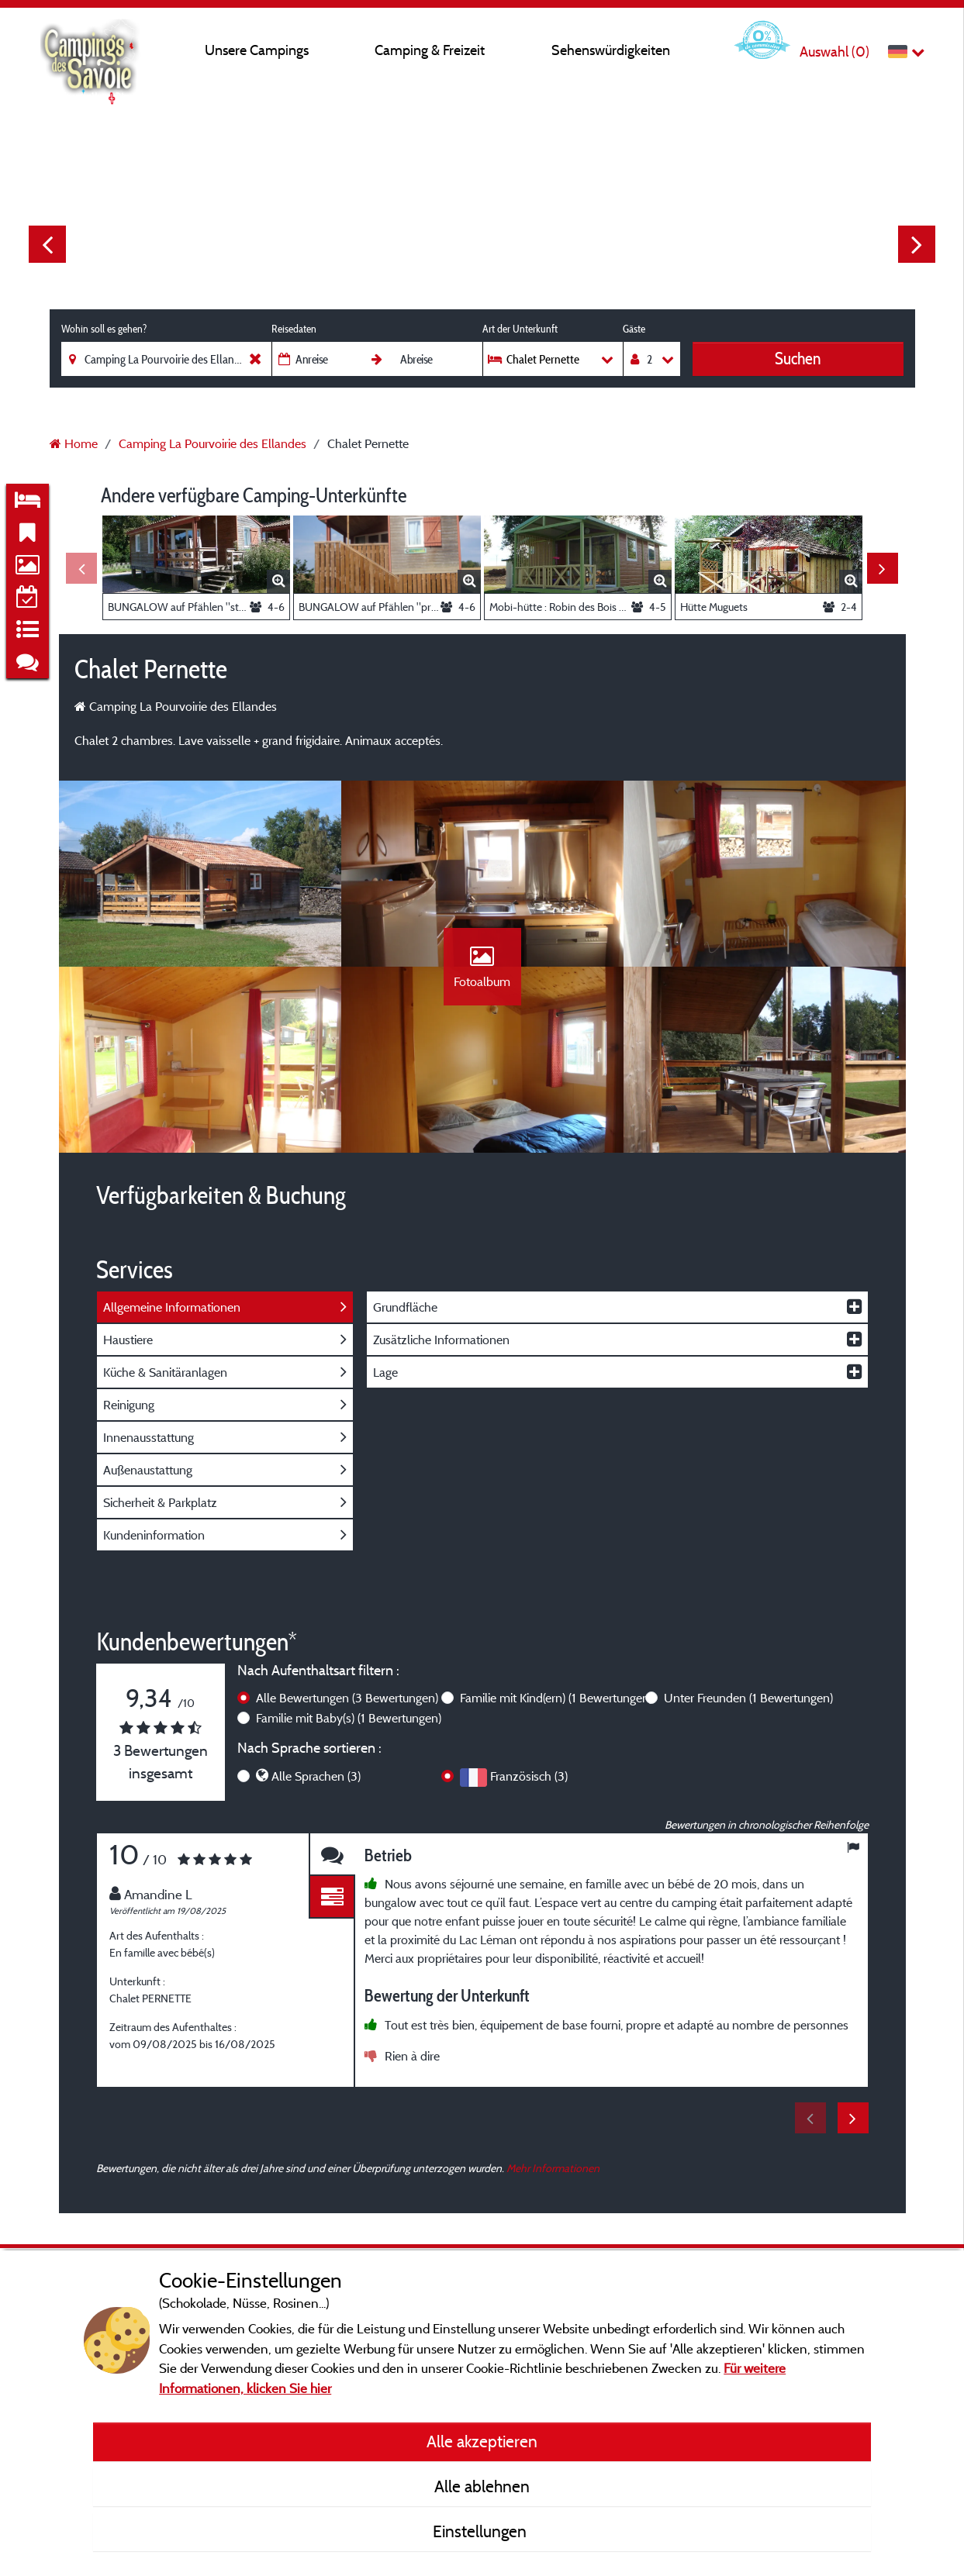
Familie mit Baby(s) (348, 1718)
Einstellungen (481, 2531)
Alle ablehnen (482, 2486)
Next (916, 244)
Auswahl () (834, 51)
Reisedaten (293, 329)
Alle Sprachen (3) (316, 1776)
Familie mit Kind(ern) (556, 1697)
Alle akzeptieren (482, 2441)
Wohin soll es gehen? (104, 329)
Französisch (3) (529, 1776)
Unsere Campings (257, 50)
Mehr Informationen (552, 2167)
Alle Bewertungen (347, 1697)
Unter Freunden (748, 1697)
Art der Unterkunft (520, 329)
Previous (47, 244)
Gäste (634, 329)
